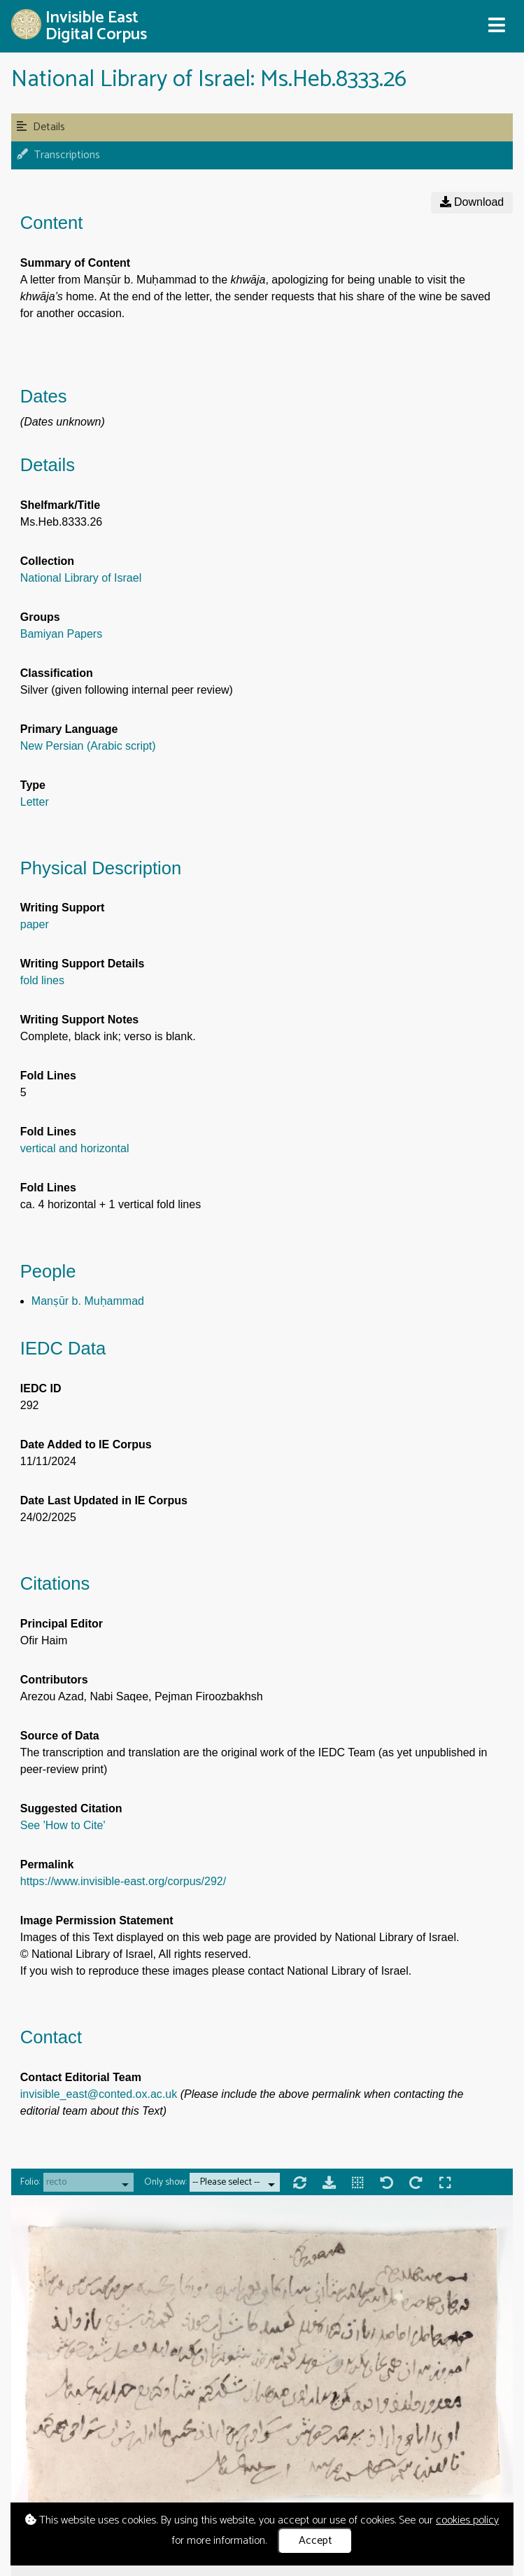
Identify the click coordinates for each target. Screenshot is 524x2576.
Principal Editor (61, 1624)
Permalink (46, 1864)
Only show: (165, 2182)
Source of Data (59, 1736)
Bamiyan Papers (61, 634)
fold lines (42, 980)
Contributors (54, 1680)
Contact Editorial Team (80, 2077)
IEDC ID (41, 1388)
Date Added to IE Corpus (86, 1444)
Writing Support (62, 907)
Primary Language (69, 729)
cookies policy (467, 2520)
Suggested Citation (71, 1808)
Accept (315, 2540)
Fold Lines (48, 1076)
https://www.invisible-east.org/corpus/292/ (123, 1881)
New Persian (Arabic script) (88, 746)
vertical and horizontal (74, 1148)
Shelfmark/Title (60, 505)
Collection (47, 561)
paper (34, 924)
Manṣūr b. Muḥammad (87, 1301)
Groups (40, 617)
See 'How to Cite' (63, 1825)
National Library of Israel (80, 578)
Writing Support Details (82, 963)
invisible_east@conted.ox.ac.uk (98, 2094)
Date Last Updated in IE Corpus (103, 1500)
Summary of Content (75, 263)
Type (32, 785)
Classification (56, 673)
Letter (34, 802)
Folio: (30, 2182)
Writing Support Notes (79, 1020)
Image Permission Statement (97, 1920)
